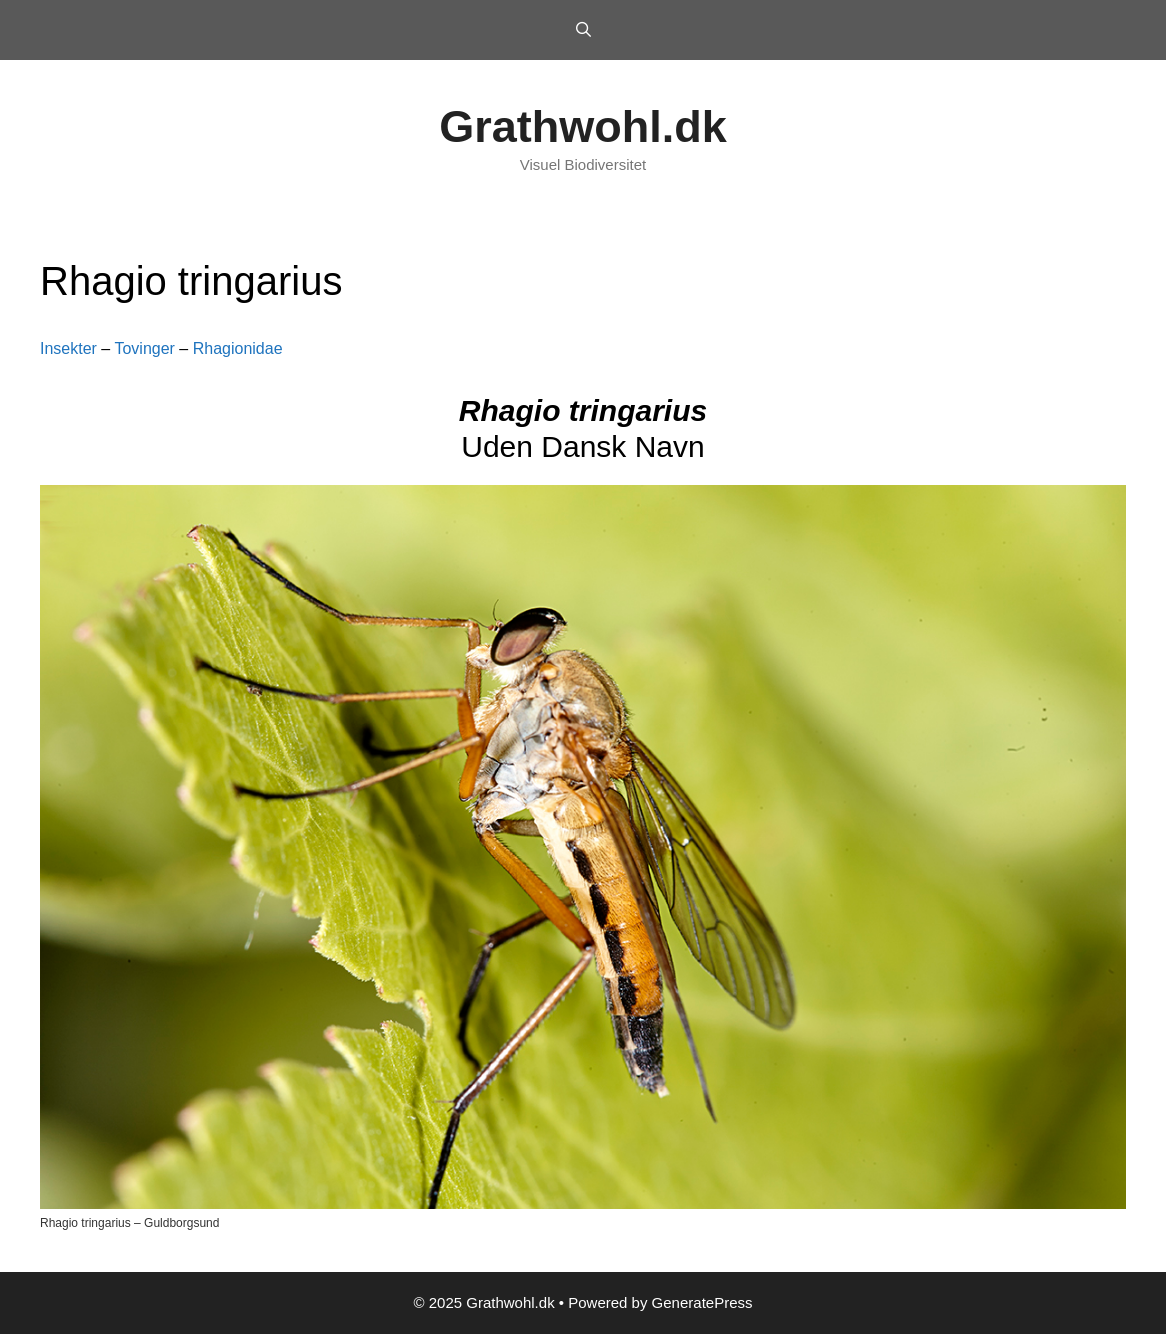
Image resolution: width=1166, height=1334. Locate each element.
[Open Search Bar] (582, 30)
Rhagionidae (238, 348)
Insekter (68, 348)
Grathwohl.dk (583, 126)
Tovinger (144, 348)
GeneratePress (702, 1302)
